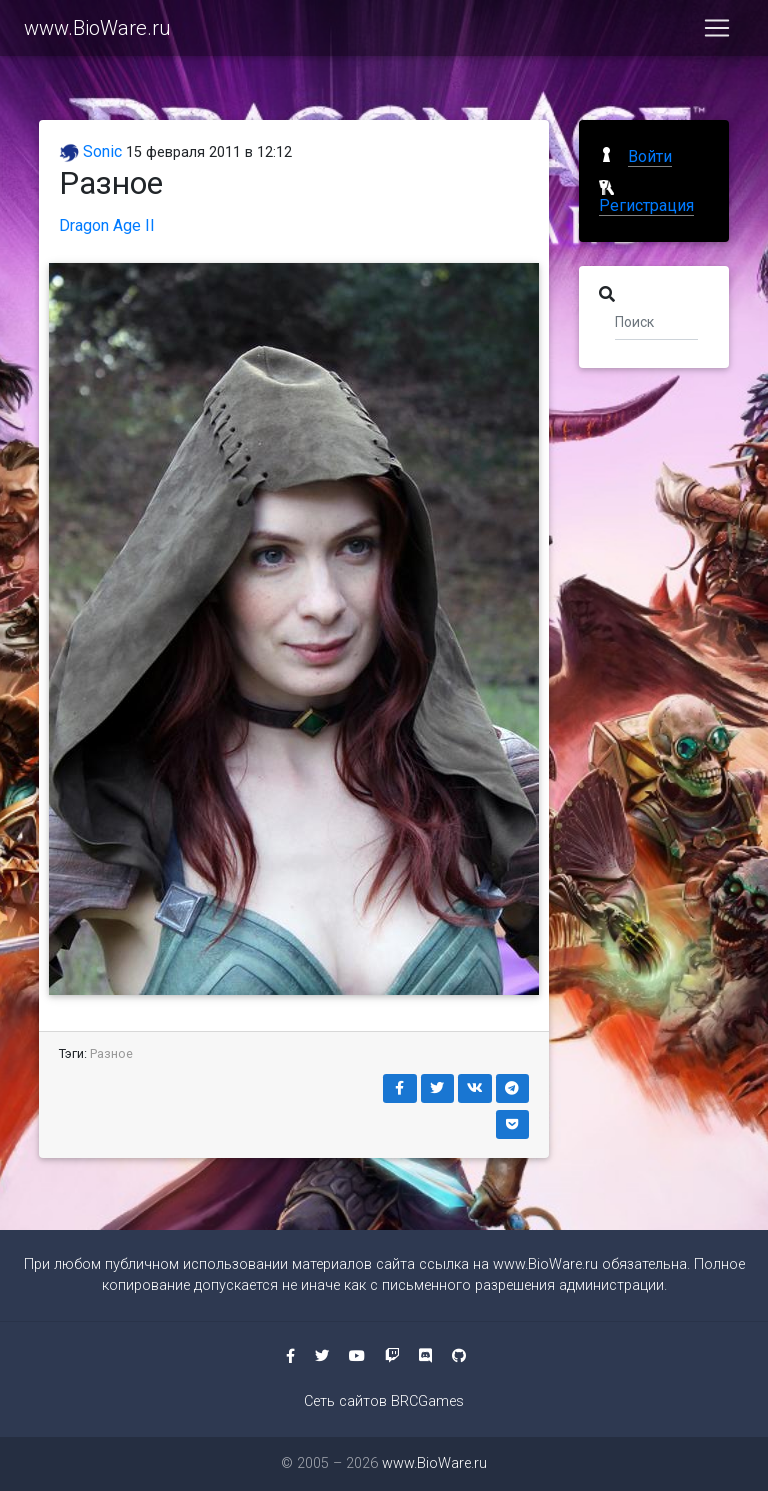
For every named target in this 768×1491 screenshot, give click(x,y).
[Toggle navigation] (717, 32)
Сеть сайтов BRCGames (384, 1401)
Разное (111, 1053)
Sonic (90, 151)
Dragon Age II (107, 225)
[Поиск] (656, 321)
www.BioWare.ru (97, 32)
